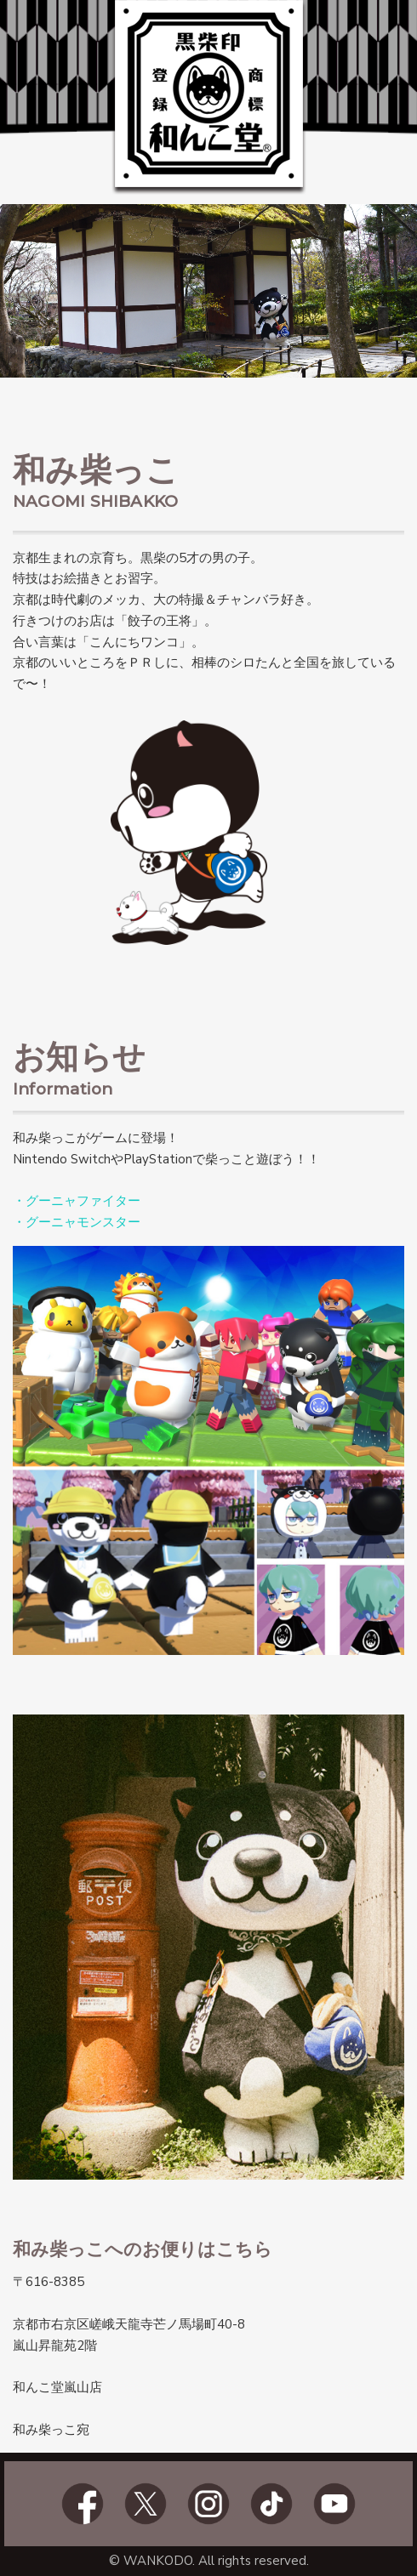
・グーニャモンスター (76, 1222)
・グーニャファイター (76, 1200)
